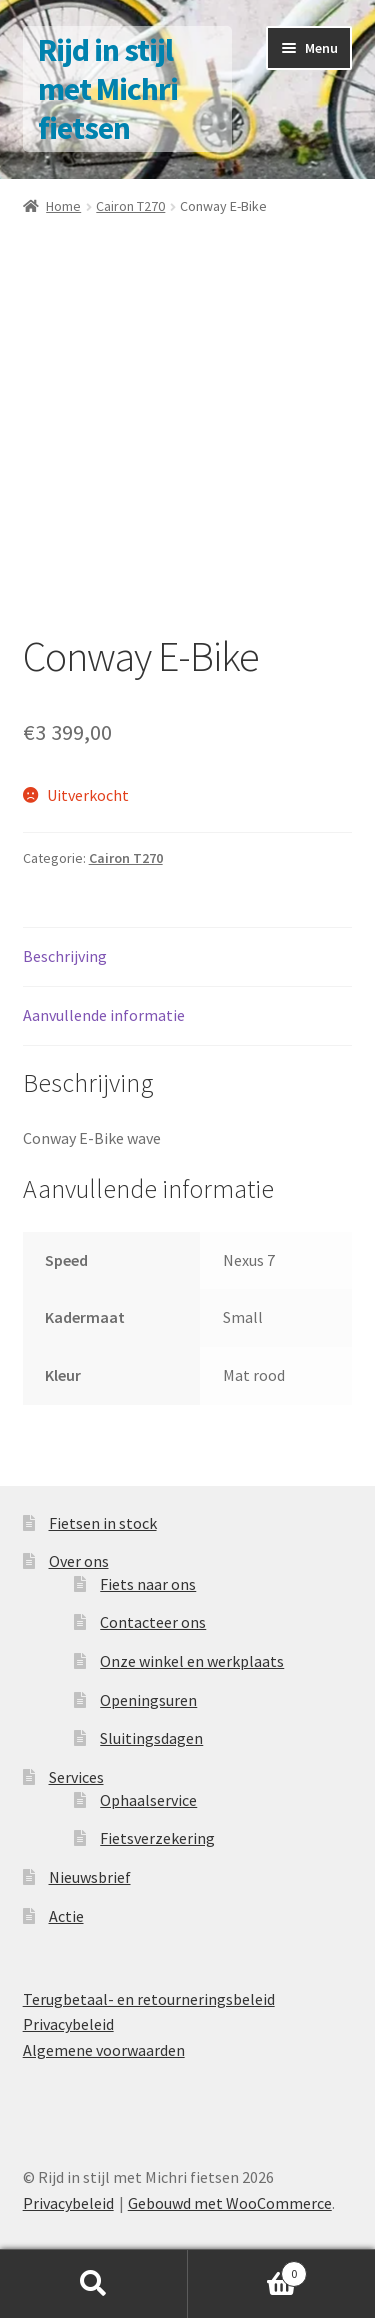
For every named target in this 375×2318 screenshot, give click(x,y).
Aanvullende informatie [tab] (104, 1015)
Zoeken (94, 2284)
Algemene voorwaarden (104, 2050)
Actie (66, 1916)
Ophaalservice (148, 1800)
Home (63, 206)
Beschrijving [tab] (65, 956)
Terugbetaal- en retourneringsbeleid (149, 1999)
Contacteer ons (153, 1622)
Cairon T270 (130, 206)
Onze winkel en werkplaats (192, 1661)
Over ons (79, 1561)
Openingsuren (148, 1700)
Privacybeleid (68, 2024)
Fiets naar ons (148, 1584)
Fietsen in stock (103, 1523)
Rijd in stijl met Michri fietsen (108, 89)
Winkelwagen (248, 2269)
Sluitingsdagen (151, 1738)
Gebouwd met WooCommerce (230, 2203)
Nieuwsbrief (90, 1877)
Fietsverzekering (157, 1838)
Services (76, 1777)
